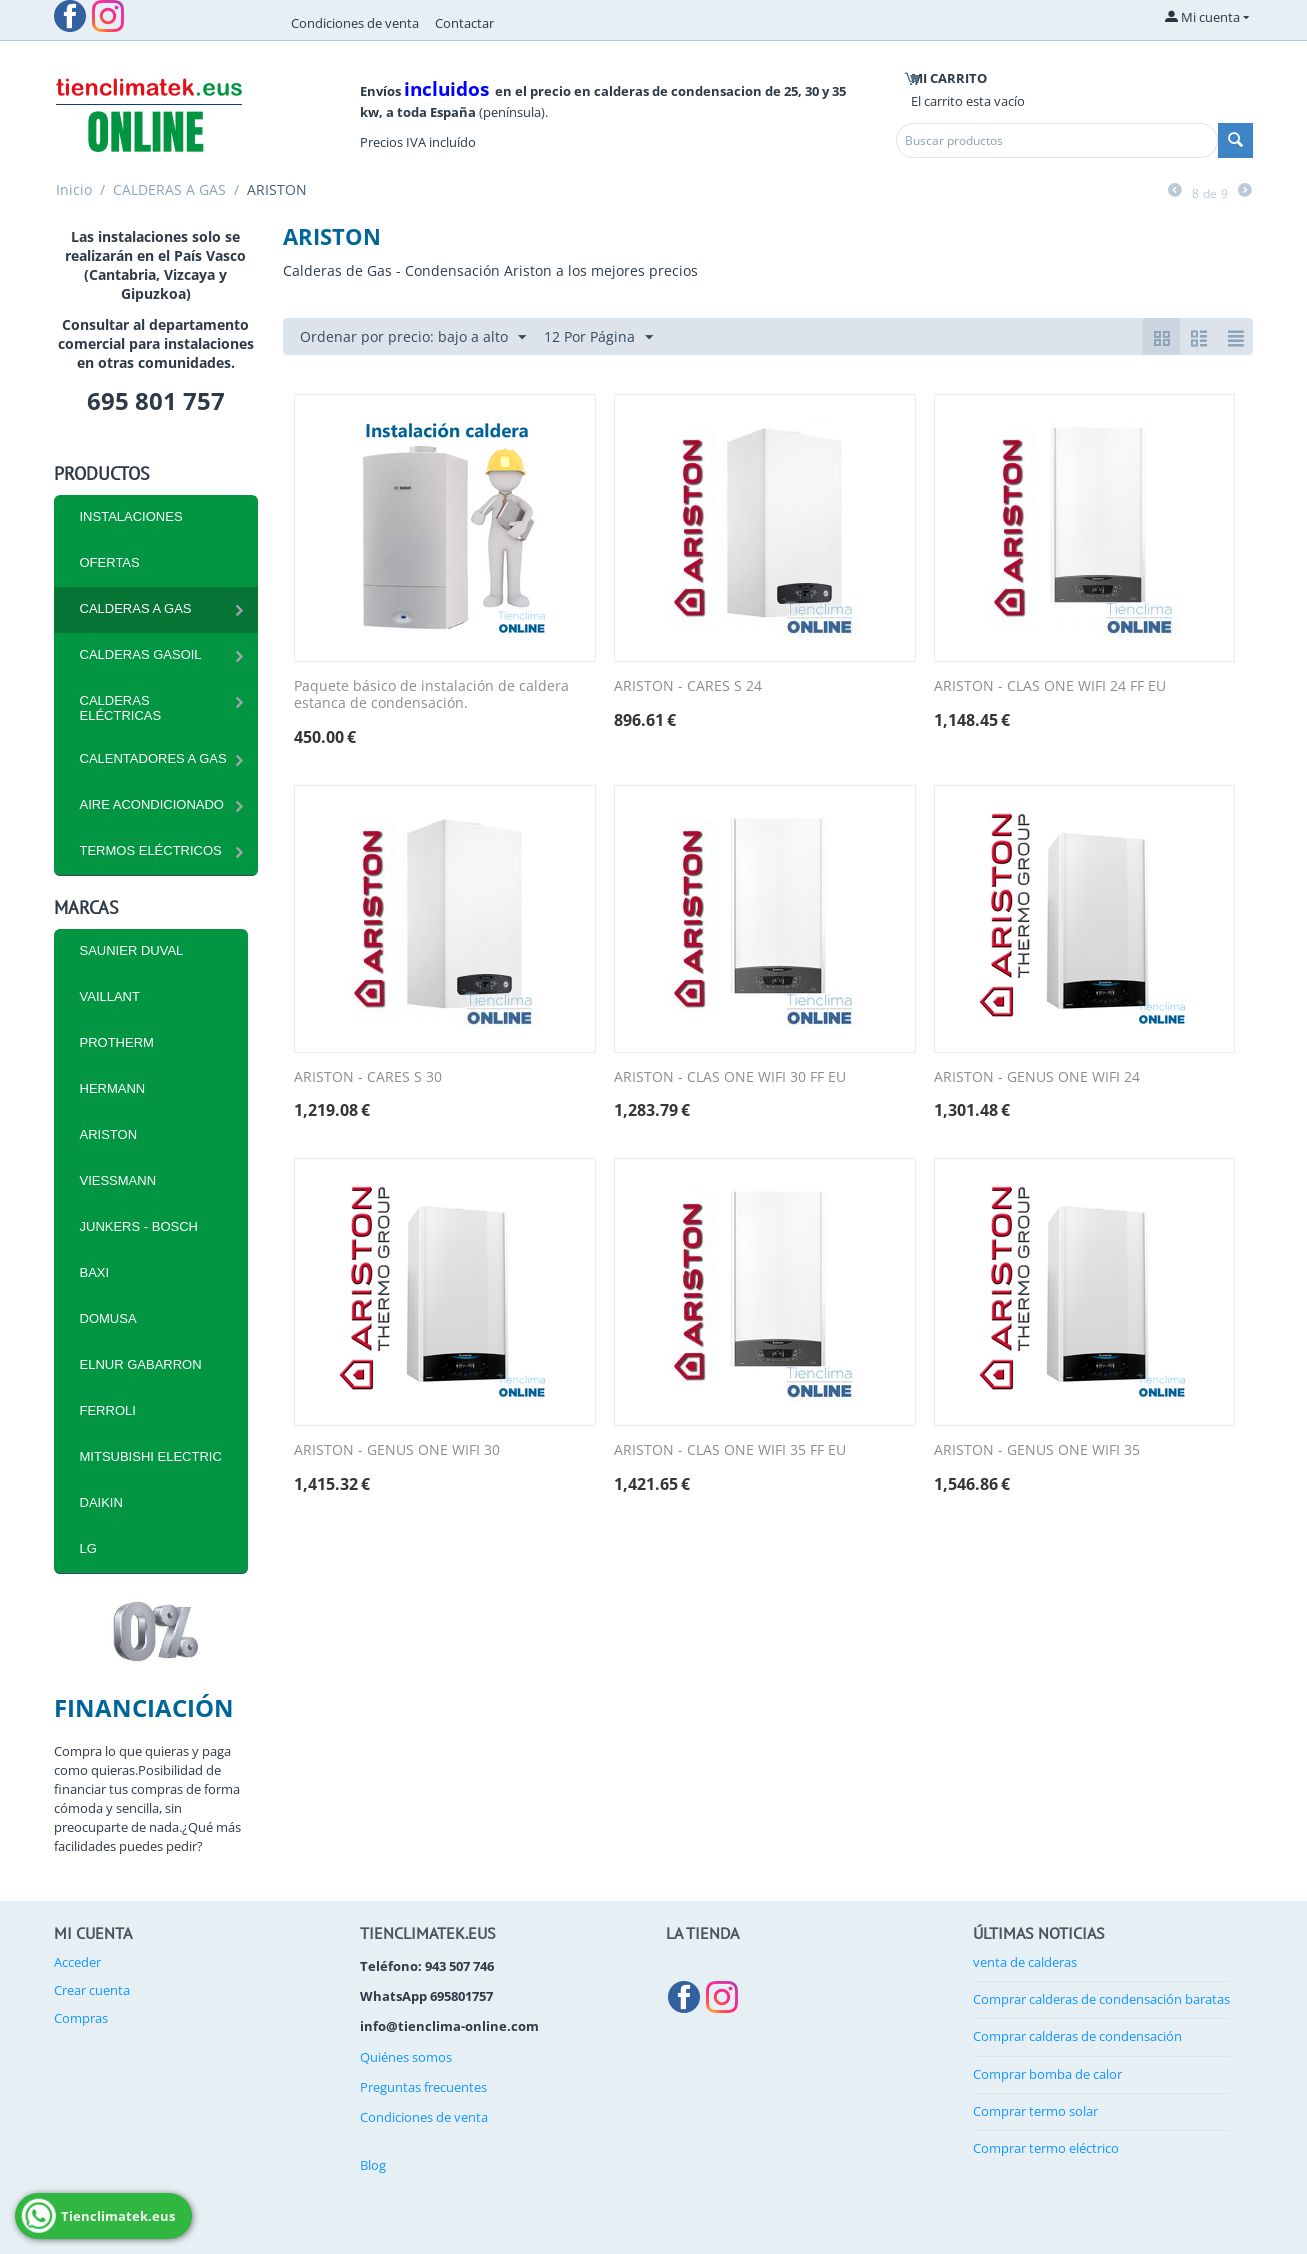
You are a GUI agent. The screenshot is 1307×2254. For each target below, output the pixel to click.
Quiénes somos (406, 2057)
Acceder (77, 1962)
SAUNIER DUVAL (132, 950)
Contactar (464, 23)
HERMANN (113, 1088)
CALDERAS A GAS (169, 189)
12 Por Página (598, 337)
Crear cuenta (92, 1990)
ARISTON (109, 1134)
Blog (373, 2165)
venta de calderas (1025, 1962)
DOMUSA (108, 1318)
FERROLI (108, 1410)
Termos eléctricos (151, 850)
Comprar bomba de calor (1047, 2074)
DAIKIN (101, 1502)
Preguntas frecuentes (423, 2087)
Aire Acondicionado (152, 804)
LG (88, 1548)
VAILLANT (110, 996)
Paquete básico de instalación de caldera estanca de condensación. (431, 695)
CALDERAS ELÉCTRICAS (121, 708)
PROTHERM (117, 1042)
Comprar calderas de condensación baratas (1101, 1999)
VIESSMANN (118, 1180)
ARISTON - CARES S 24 (688, 686)
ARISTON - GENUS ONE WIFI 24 (1037, 1077)
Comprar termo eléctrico (1046, 2148)
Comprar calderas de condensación (1077, 2036)
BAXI (95, 1272)
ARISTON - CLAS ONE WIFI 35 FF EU (730, 1450)
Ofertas (110, 562)
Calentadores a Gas (153, 758)
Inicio (74, 189)
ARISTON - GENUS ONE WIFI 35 (1037, 1450)
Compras (81, 2018)
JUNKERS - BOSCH (139, 1226)
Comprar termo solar (1035, 2111)
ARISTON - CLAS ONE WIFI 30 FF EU (730, 1077)
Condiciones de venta (355, 23)
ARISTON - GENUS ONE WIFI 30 (397, 1450)
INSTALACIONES (131, 516)
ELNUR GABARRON (141, 1364)
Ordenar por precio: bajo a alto (413, 337)
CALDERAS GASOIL (141, 654)
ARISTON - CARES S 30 (368, 1077)
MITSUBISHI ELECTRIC (151, 1456)
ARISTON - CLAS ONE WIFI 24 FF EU (1050, 686)
